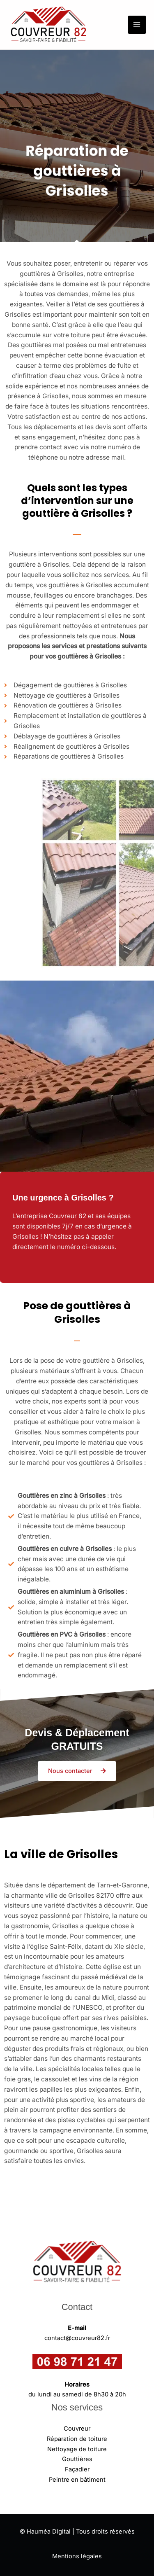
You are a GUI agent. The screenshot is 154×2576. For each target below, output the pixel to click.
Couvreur (77, 2428)
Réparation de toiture (77, 2439)
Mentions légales (77, 2556)
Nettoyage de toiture (77, 2448)
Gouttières (77, 2459)
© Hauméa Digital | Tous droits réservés (77, 2531)
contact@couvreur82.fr (77, 2338)
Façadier (77, 2469)
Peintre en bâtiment (77, 2479)
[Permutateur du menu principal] (137, 24)
